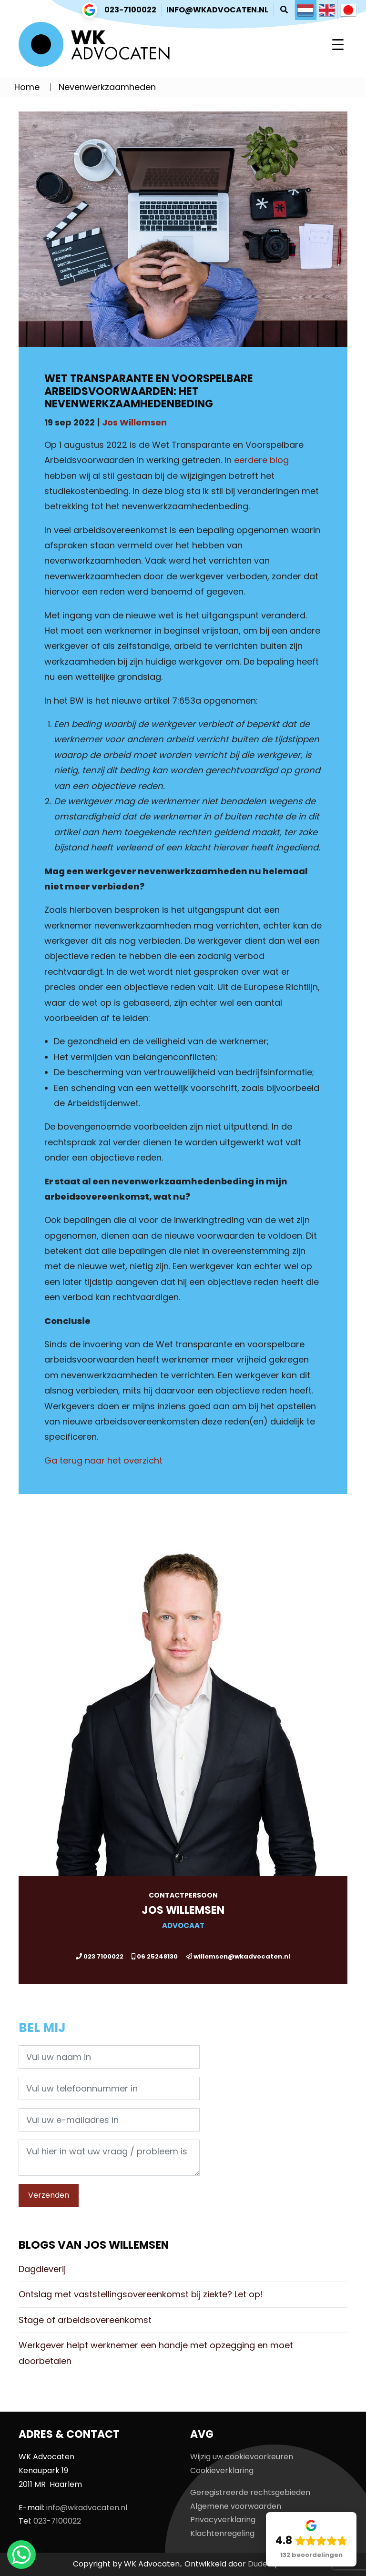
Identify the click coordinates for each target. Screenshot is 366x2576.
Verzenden (48, 2195)
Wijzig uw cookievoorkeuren (241, 2456)
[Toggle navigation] (337, 44)
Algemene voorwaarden (235, 2506)
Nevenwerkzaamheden (107, 87)
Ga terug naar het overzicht (103, 1460)
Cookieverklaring (222, 2470)
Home (27, 87)
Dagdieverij (42, 2269)
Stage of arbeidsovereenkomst (85, 2320)
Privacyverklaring (222, 2519)
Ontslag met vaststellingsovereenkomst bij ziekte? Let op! (141, 2294)
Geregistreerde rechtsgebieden (250, 2492)
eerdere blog (261, 460)
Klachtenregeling (222, 2533)
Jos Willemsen (134, 422)
